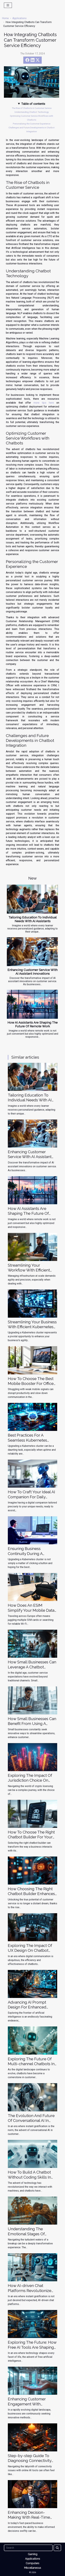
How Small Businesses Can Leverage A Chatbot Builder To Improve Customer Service (32, 1669)
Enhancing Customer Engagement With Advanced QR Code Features (27, 2406)
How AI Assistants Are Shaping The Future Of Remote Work (32, 1024)
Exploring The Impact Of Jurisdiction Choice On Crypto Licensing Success (31, 1780)
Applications (19, 18)
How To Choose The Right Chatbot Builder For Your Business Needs (31, 1837)
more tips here (44, 402)
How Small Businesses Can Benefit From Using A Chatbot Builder (32, 1723)
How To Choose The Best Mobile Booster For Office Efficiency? (31, 1383)
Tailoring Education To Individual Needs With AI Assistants (32, 919)
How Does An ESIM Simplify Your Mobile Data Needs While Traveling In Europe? (31, 1612)
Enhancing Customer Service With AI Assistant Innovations (32, 971)
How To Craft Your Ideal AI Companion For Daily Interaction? (31, 1497)
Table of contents (33, 104)
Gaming (32, 2554)
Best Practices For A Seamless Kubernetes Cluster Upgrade (27, 1440)
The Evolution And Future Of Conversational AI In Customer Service (31, 2120)
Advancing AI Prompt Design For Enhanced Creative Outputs (27, 2007)
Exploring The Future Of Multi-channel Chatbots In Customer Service (31, 2064)
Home (5, 18)
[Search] (28, 2548)
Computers (32, 2563)
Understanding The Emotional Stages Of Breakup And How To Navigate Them (27, 2236)
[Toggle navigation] (8, 5)
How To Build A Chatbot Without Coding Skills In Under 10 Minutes (29, 2177)
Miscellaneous (32, 2567)
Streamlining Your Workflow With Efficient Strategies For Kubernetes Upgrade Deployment (31, 1272)
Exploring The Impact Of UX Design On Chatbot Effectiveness (30, 1950)
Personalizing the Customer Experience (31, 123)
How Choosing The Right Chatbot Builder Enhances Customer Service (31, 1893)
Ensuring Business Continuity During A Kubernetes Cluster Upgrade (25, 1556)
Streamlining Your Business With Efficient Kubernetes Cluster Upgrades (32, 1327)
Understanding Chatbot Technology (31, 112)
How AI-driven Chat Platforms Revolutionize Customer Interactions (29, 2290)
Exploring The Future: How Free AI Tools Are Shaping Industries (32, 2347)
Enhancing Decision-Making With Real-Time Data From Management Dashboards (30, 2520)
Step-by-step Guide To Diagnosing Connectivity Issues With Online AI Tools (32, 2460)
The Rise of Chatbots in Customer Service (31, 108)
